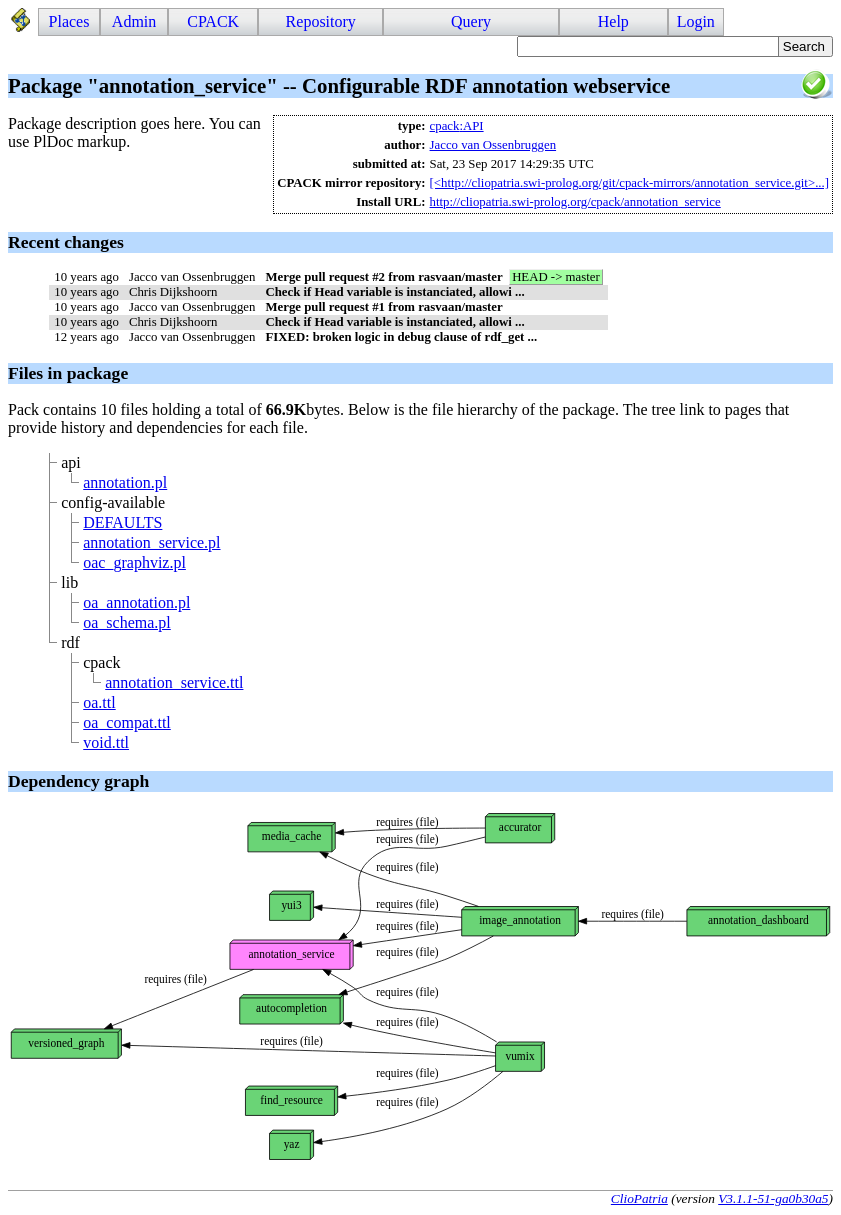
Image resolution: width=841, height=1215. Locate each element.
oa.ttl (99, 702)
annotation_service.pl (151, 542)
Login (696, 21)
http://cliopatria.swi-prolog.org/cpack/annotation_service (575, 202)
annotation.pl (125, 482)
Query (471, 21)
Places (69, 21)
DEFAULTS (122, 522)
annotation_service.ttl (174, 682)
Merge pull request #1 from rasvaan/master (383, 307)
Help (613, 21)
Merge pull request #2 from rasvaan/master (383, 277)
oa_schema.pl (127, 622)
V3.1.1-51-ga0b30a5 (773, 1198)
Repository (321, 21)
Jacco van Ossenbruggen (493, 145)
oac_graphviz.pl (134, 562)
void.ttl (106, 742)
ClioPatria (639, 1198)
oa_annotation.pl (136, 602)
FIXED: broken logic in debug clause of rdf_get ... (401, 337)
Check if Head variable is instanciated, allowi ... (394, 292)
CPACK (213, 21)
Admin (134, 21)
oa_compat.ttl (127, 722)
